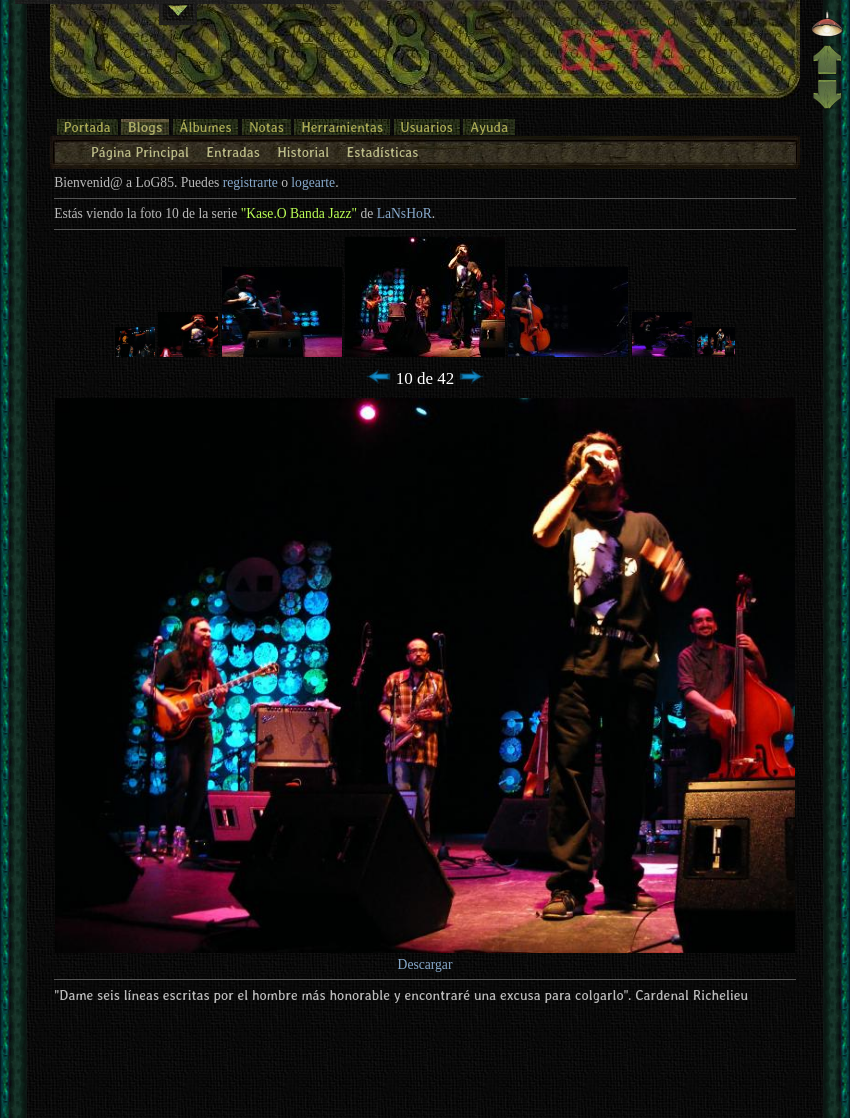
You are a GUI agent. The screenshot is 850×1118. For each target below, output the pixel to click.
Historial (303, 152)
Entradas (233, 152)
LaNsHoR (404, 213)
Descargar (425, 964)
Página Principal (140, 152)
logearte (313, 182)
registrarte (250, 182)
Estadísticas (383, 152)
